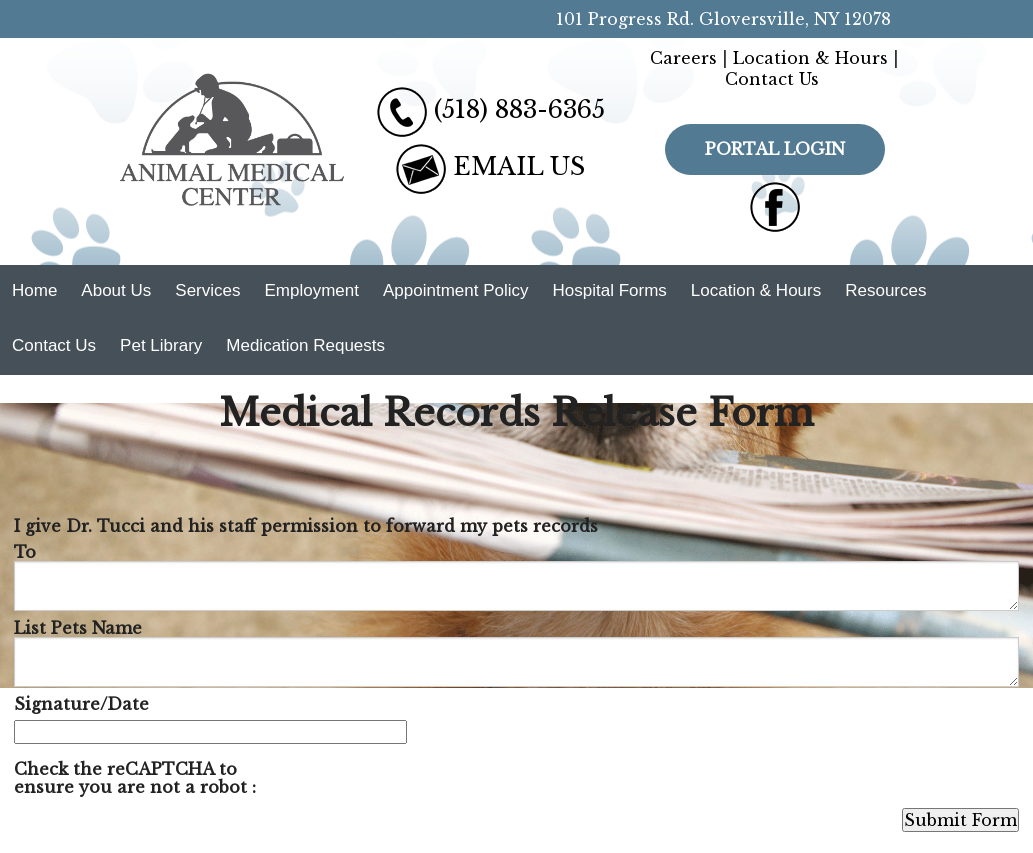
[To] (516, 586)
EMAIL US (519, 166)
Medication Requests (305, 345)
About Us (116, 290)
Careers (683, 58)
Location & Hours (810, 58)
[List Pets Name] (516, 662)
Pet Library (161, 345)
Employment (311, 290)
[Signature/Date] (210, 732)
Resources (885, 290)
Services (207, 290)
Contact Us (772, 79)
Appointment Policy (456, 290)
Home (34, 290)
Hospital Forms (610, 290)
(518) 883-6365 (519, 109)
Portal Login (775, 149)
